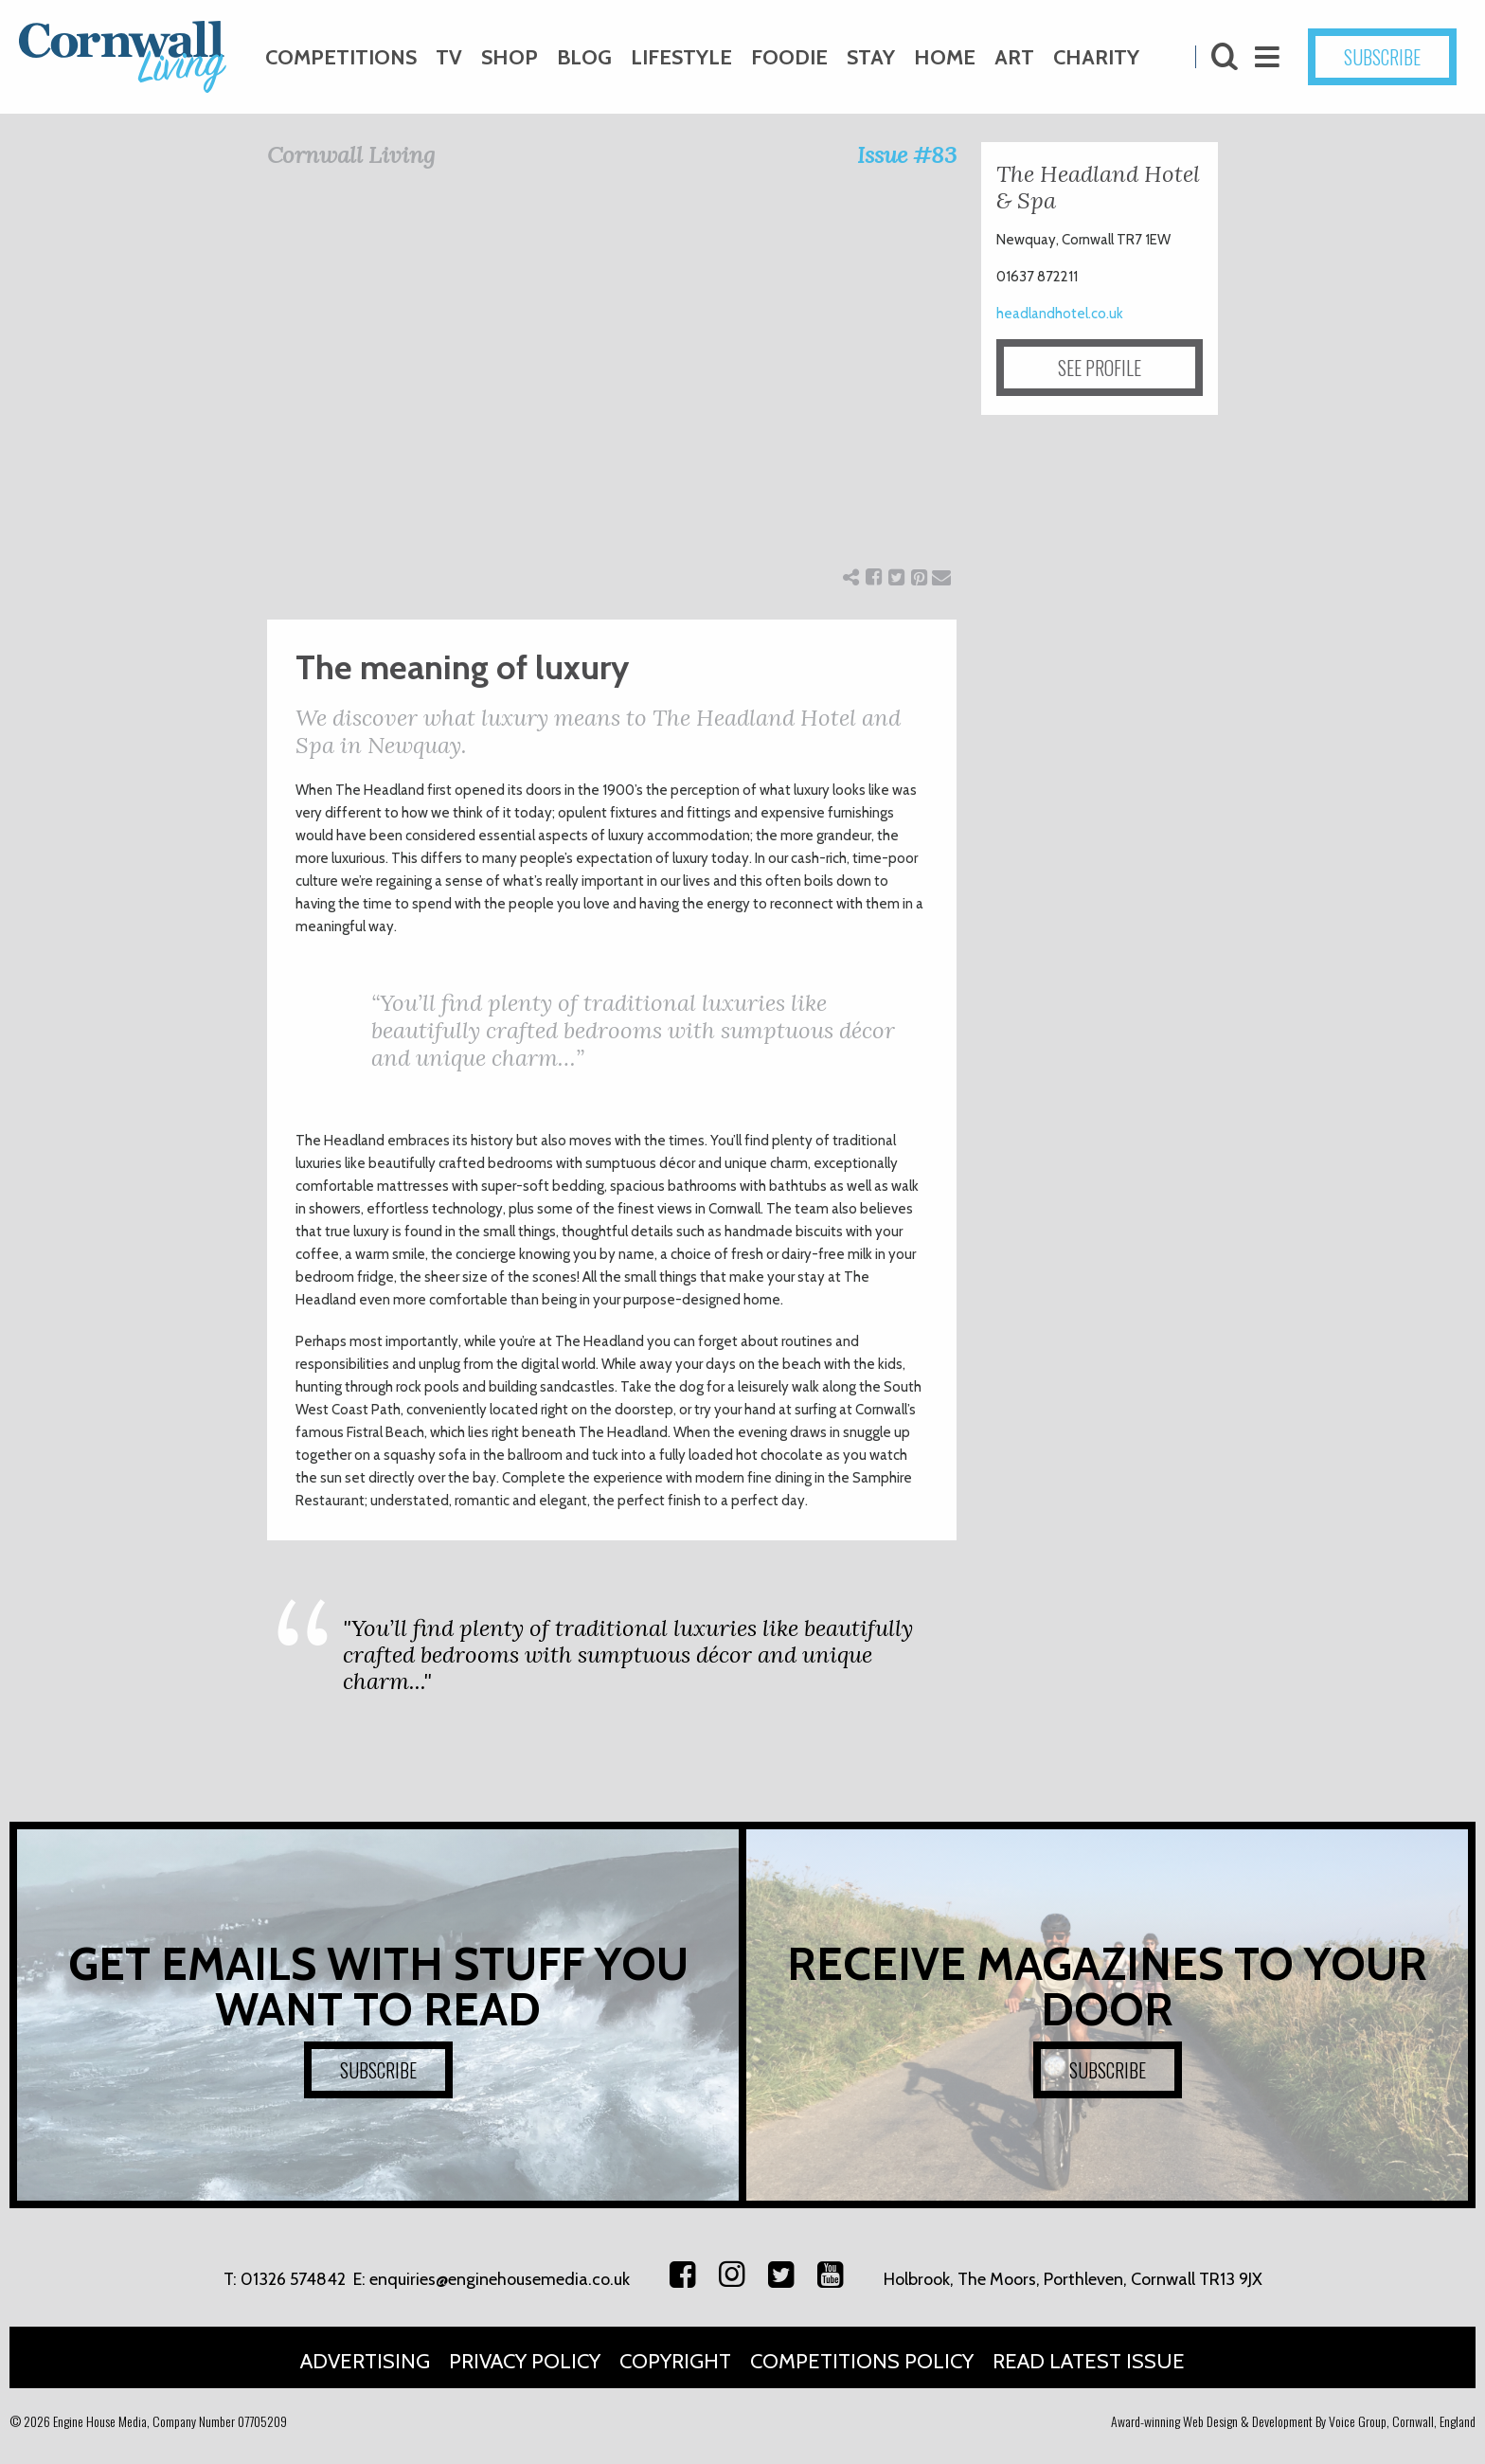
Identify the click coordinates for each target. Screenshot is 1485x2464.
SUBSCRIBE (1382, 57)
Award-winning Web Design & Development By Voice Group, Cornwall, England (1293, 2421)
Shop (509, 57)
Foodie (789, 57)
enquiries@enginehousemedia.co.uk (499, 2279)
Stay (871, 57)
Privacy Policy (524, 2361)
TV (449, 57)
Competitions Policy (862, 2361)
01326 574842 (293, 2279)
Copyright (675, 2361)
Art (1014, 57)
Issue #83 (907, 155)
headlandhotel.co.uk (1059, 313)
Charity (1096, 57)
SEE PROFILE (1099, 367)
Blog (584, 57)
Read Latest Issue (1089, 2361)
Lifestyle (681, 57)
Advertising (365, 2361)
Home (944, 57)
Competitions (341, 57)
